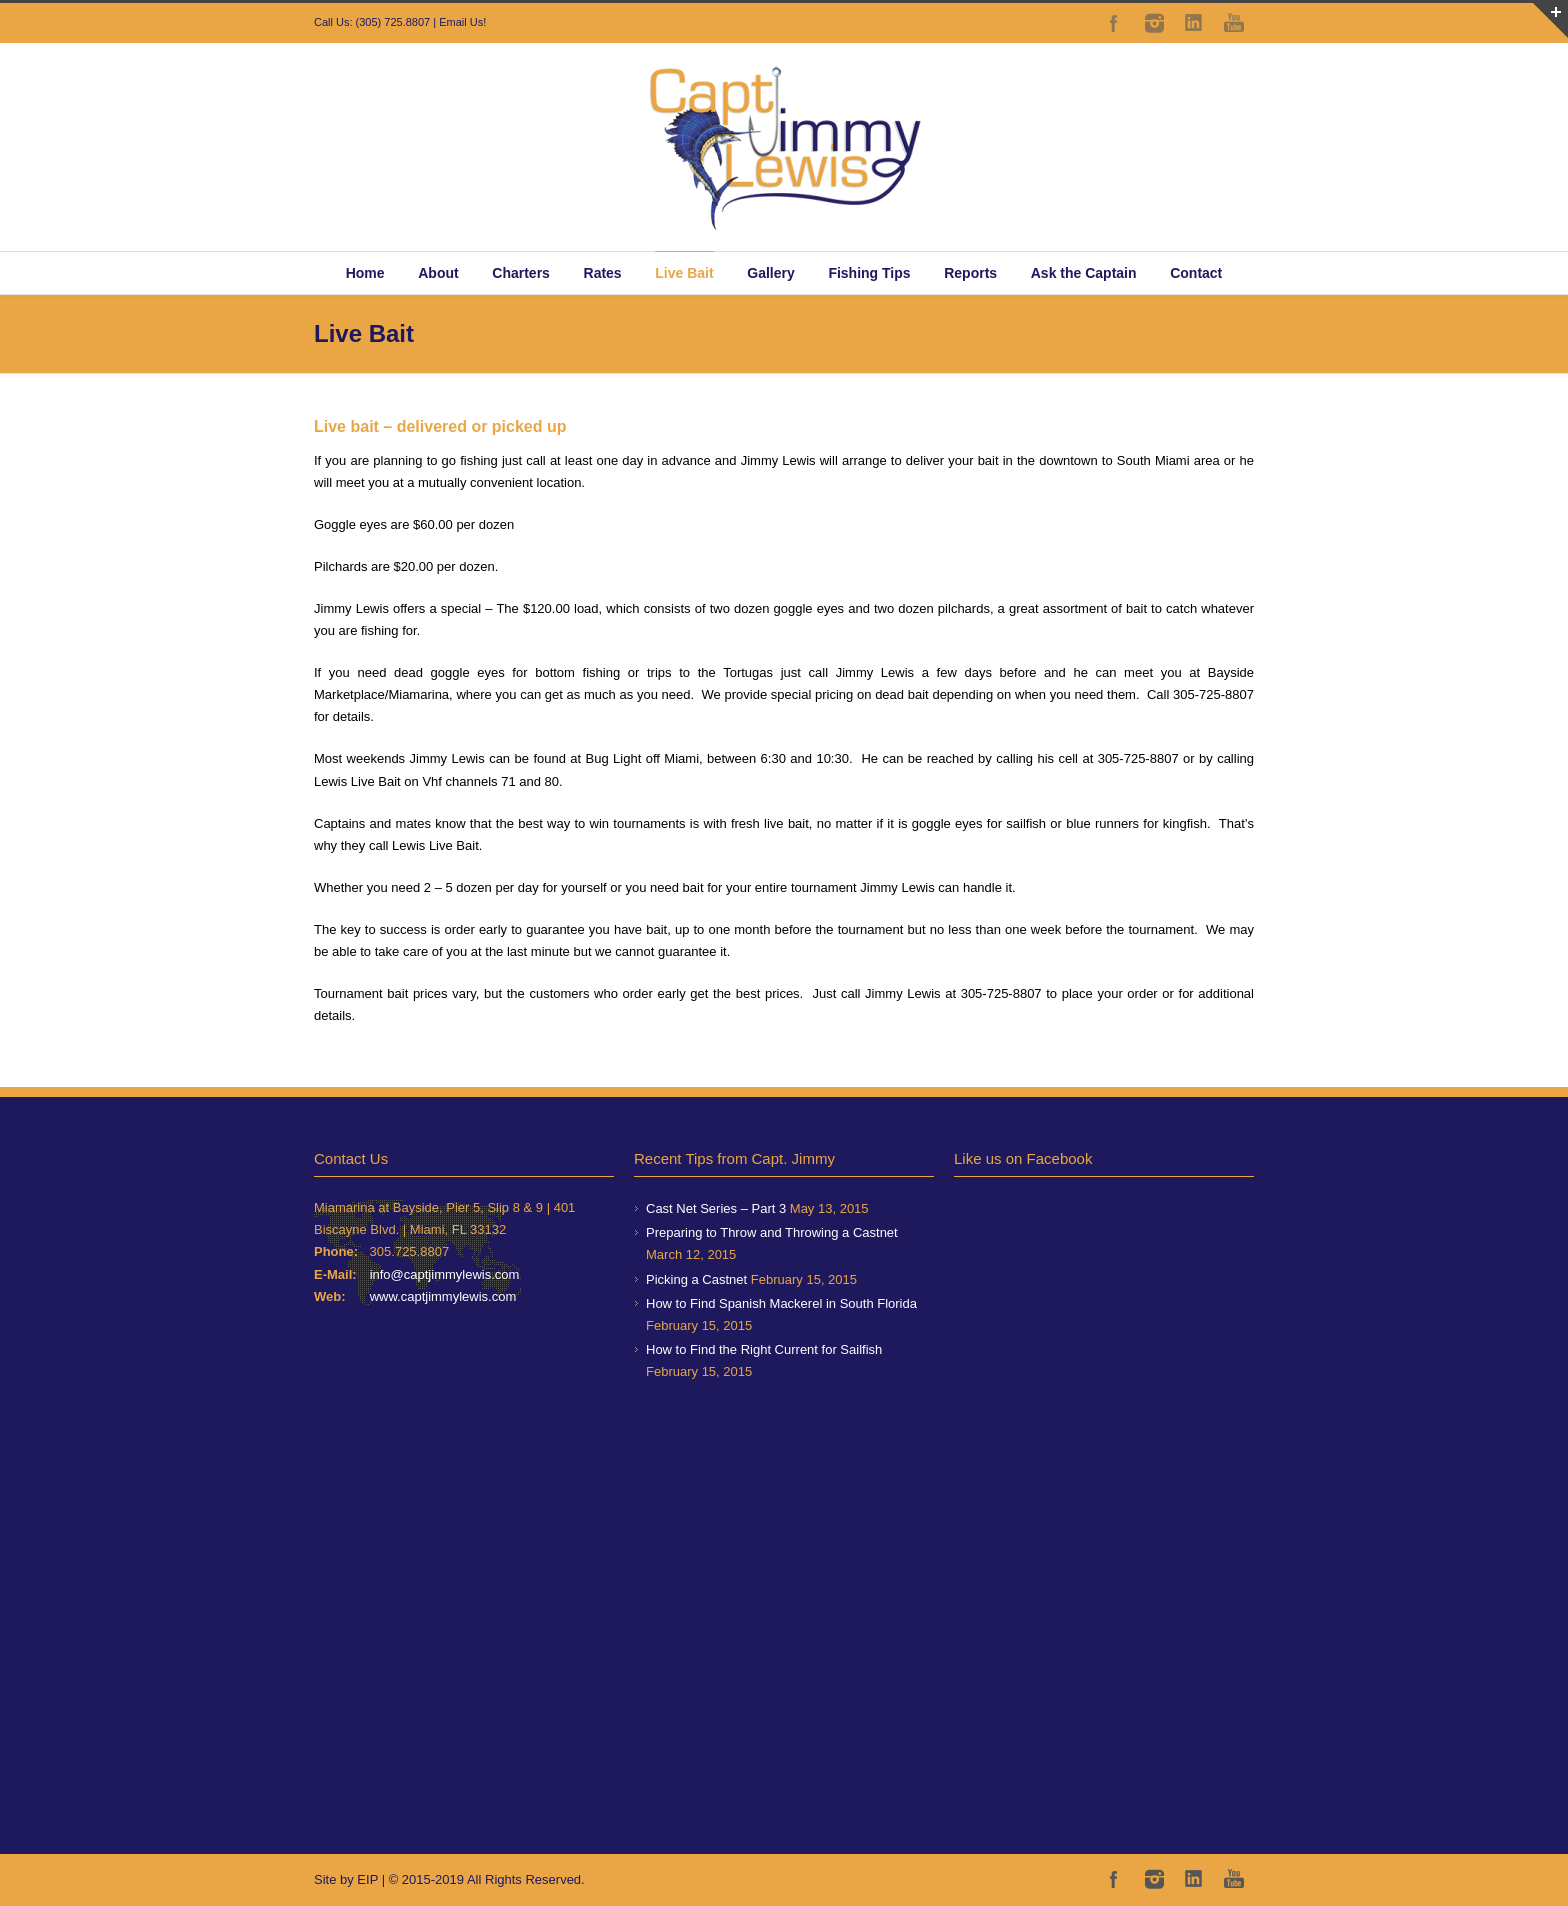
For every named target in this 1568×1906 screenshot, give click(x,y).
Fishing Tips (869, 273)
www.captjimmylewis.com (443, 1296)
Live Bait (684, 273)
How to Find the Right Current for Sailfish (764, 1349)
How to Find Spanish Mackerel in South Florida (781, 1303)
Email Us (461, 22)
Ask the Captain (1084, 273)
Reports (970, 273)
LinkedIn (1194, 23)
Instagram (1154, 23)
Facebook (1114, 23)
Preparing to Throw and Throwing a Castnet (772, 1232)
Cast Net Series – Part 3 (716, 1208)
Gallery (770, 273)
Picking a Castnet (696, 1279)
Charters (521, 273)
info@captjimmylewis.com (445, 1274)
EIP (367, 1879)
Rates (603, 273)
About (438, 273)
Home (365, 273)
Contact (1196, 273)
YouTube (1234, 23)
